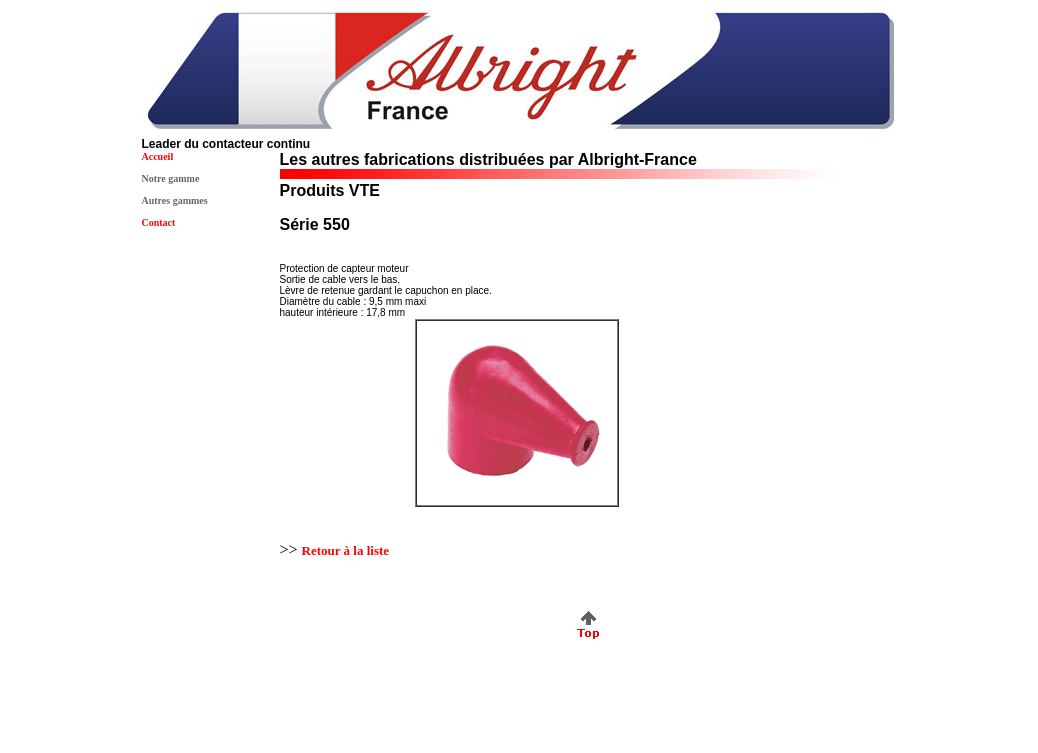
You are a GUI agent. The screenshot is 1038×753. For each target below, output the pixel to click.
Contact (159, 222)
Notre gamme (171, 178)
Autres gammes (175, 200)
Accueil (158, 156)
